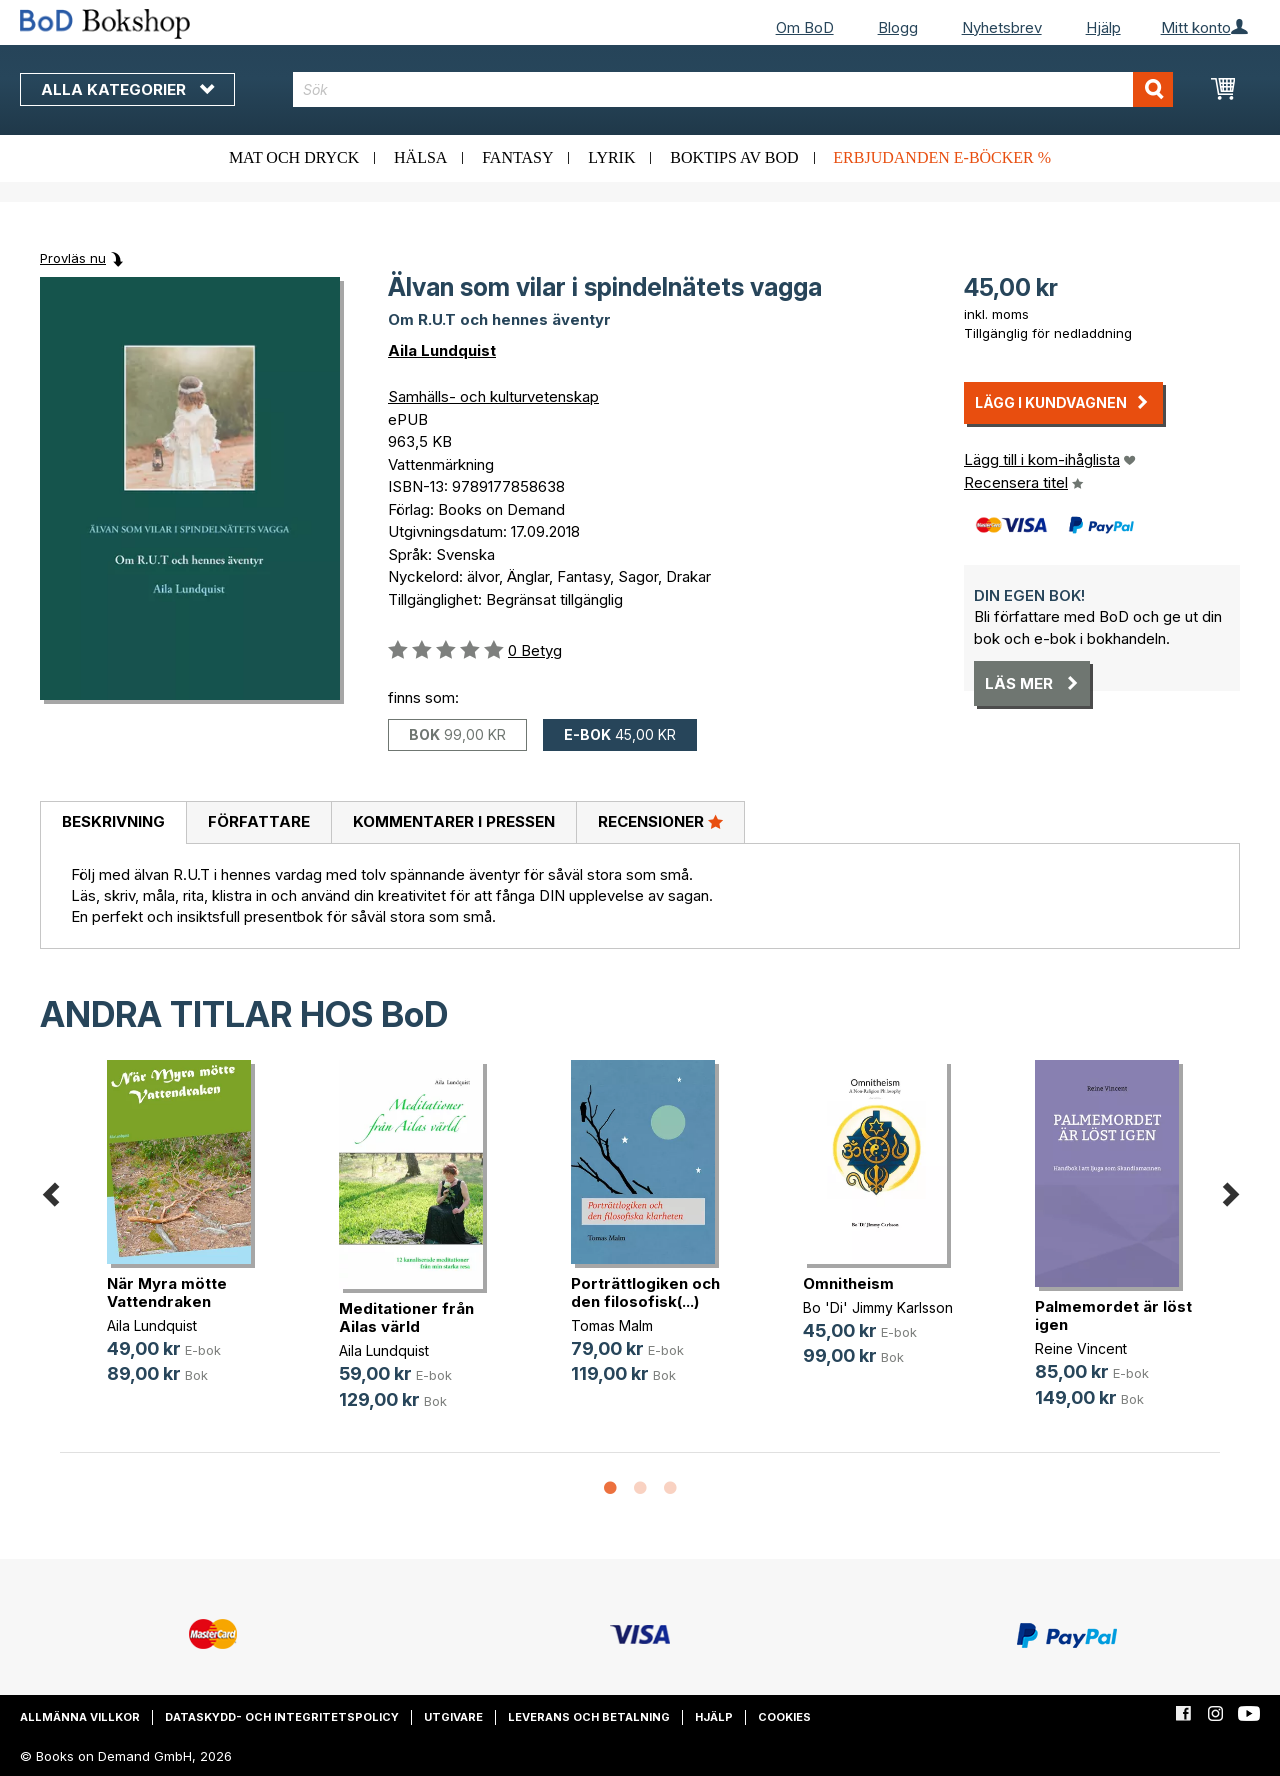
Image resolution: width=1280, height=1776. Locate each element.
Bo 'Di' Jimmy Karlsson (878, 1307)
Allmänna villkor (80, 1717)
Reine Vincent (1081, 1348)
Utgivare (453, 1717)
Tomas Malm (612, 1325)
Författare (259, 821)
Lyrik (611, 157)
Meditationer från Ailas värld (406, 1317)
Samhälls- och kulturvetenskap (493, 396)
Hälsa (420, 157)
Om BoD (805, 27)
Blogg (898, 27)
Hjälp (1103, 27)
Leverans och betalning (589, 1717)
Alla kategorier (127, 89)
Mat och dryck (294, 157)
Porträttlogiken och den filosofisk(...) (645, 1292)
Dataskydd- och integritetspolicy (282, 1717)
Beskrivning (113, 821)
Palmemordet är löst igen (1113, 1315)
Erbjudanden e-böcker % (942, 157)
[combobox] (733, 89)
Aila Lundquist (442, 350)
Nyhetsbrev (1002, 27)
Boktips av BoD (734, 157)
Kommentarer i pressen (454, 821)
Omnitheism (848, 1283)
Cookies (784, 1717)
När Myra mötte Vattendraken (167, 1292)
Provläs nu (73, 258)
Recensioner (660, 821)
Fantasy (517, 157)
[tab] (113, 823)
